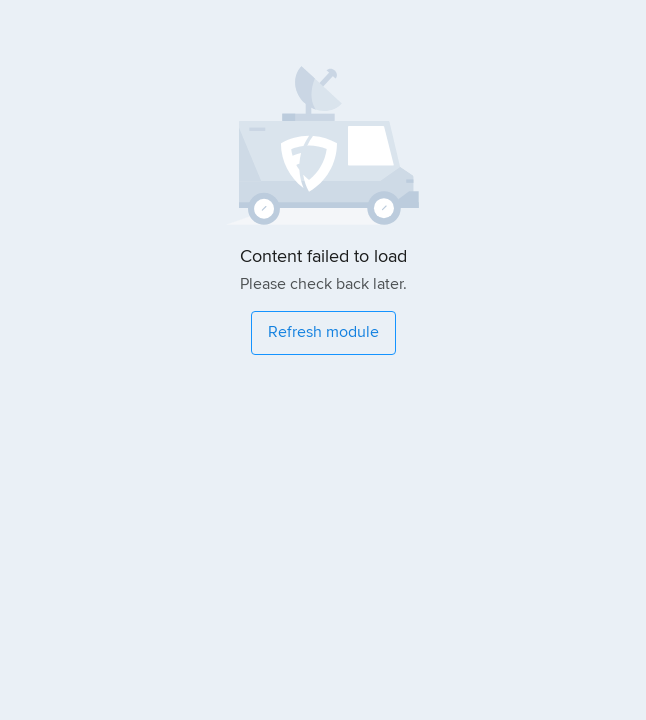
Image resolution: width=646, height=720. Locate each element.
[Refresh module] (323, 333)
